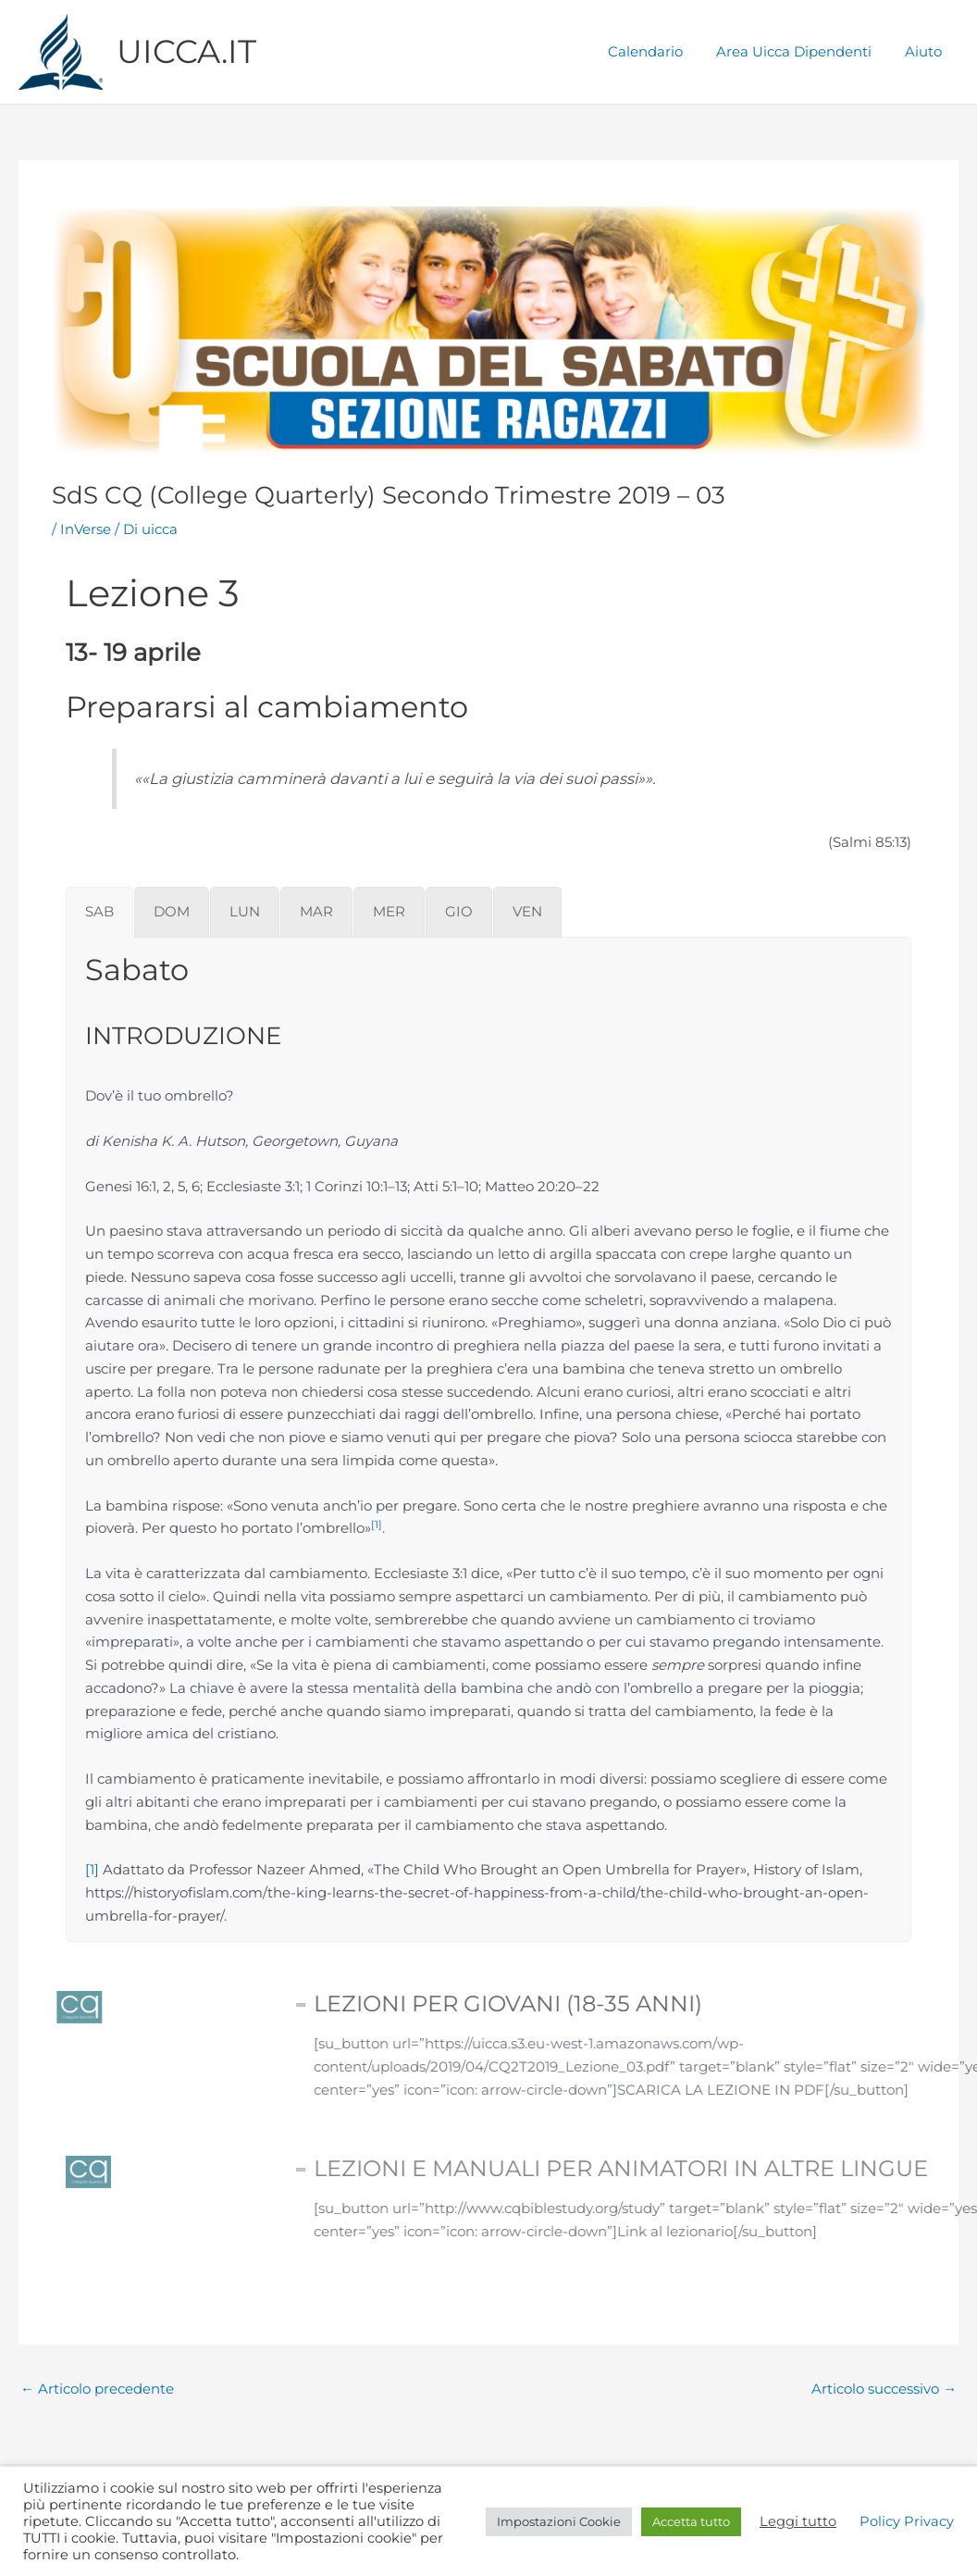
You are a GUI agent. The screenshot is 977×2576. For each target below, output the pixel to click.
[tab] (99, 912)
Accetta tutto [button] (691, 2521)
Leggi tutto (798, 2521)
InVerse (85, 529)
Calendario (659, 51)
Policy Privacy (907, 2521)
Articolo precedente (97, 2388)
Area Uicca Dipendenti (802, 51)
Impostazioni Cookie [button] (559, 2521)
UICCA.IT (186, 51)
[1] (92, 1869)
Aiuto (926, 51)
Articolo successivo (884, 2388)
